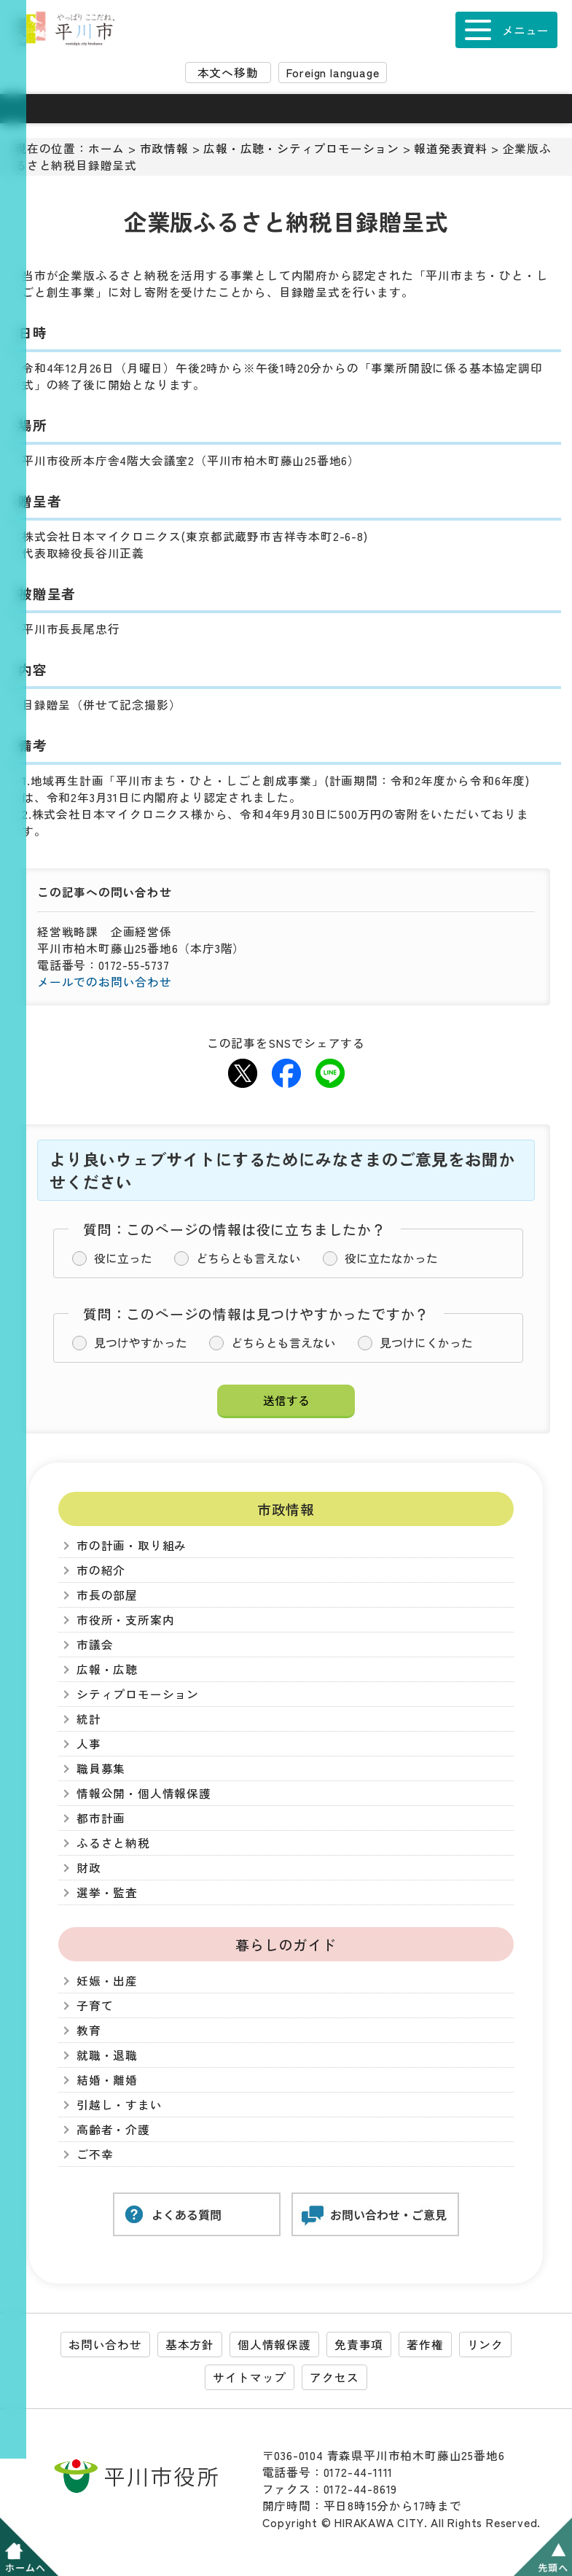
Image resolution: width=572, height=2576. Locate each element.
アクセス (334, 2377)
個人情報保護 (274, 2344)
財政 (89, 1867)
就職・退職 (107, 2055)
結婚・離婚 (107, 2079)
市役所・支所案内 (125, 1619)
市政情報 (164, 148)
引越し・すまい (119, 2104)
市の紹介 (101, 1570)
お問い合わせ (105, 2344)
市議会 (95, 1644)
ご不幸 (95, 2154)
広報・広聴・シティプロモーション (301, 148)
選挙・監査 (107, 1892)
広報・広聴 (107, 1669)
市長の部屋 (107, 1595)
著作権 (425, 2344)
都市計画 (101, 1818)
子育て (95, 2005)
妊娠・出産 (107, 1980)
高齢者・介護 (113, 2129)
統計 (89, 1719)
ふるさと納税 (113, 1842)
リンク (485, 2344)
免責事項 (358, 2344)
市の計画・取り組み (132, 1545)
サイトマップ (249, 2377)
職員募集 (101, 1768)
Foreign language (333, 72)
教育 (89, 2030)
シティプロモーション (138, 1694)
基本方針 (189, 2344)
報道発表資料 (450, 148)
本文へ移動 (228, 72)
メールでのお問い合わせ (104, 981)
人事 (89, 1743)
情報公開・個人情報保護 (144, 1793)
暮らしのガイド (286, 1944)
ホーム (106, 148)
